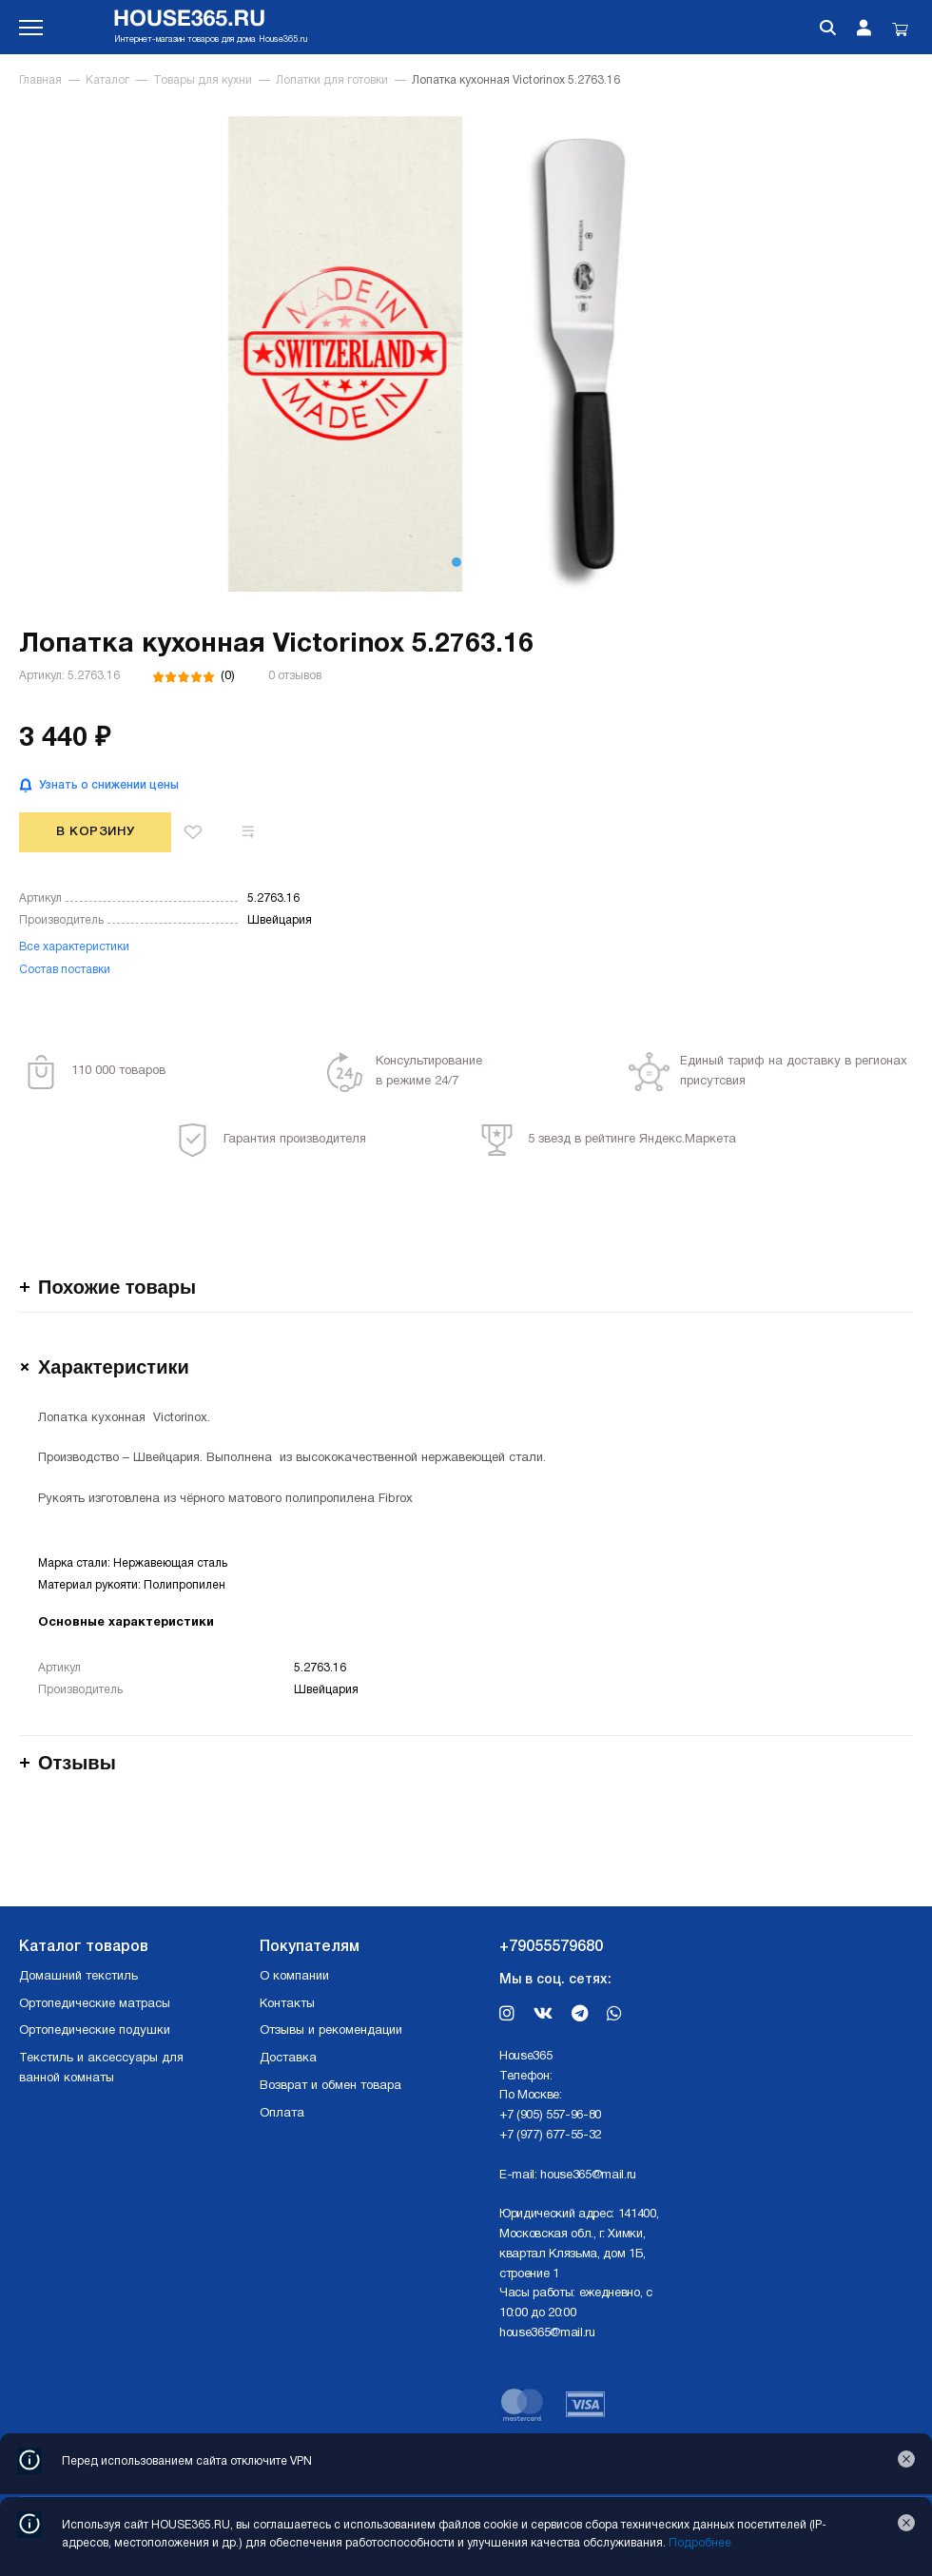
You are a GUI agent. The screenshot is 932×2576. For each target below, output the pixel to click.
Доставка (288, 2058)
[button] (456, 562)
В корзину (95, 832)
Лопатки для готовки (332, 80)
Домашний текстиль (78, 1976)
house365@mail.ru (588, 2175)
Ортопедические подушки (94, 2031)
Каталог (107, 80)
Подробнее (700, 2543)
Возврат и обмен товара (330, 2086)
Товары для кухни (202, 80)
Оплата (282, 2113)
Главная (40, 80)
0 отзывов (294, 676)
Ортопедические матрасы (94, 2004)
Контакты (287, 2004)
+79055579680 (551, 1947)
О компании (294, 1976)
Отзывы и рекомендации (331, 2031)
